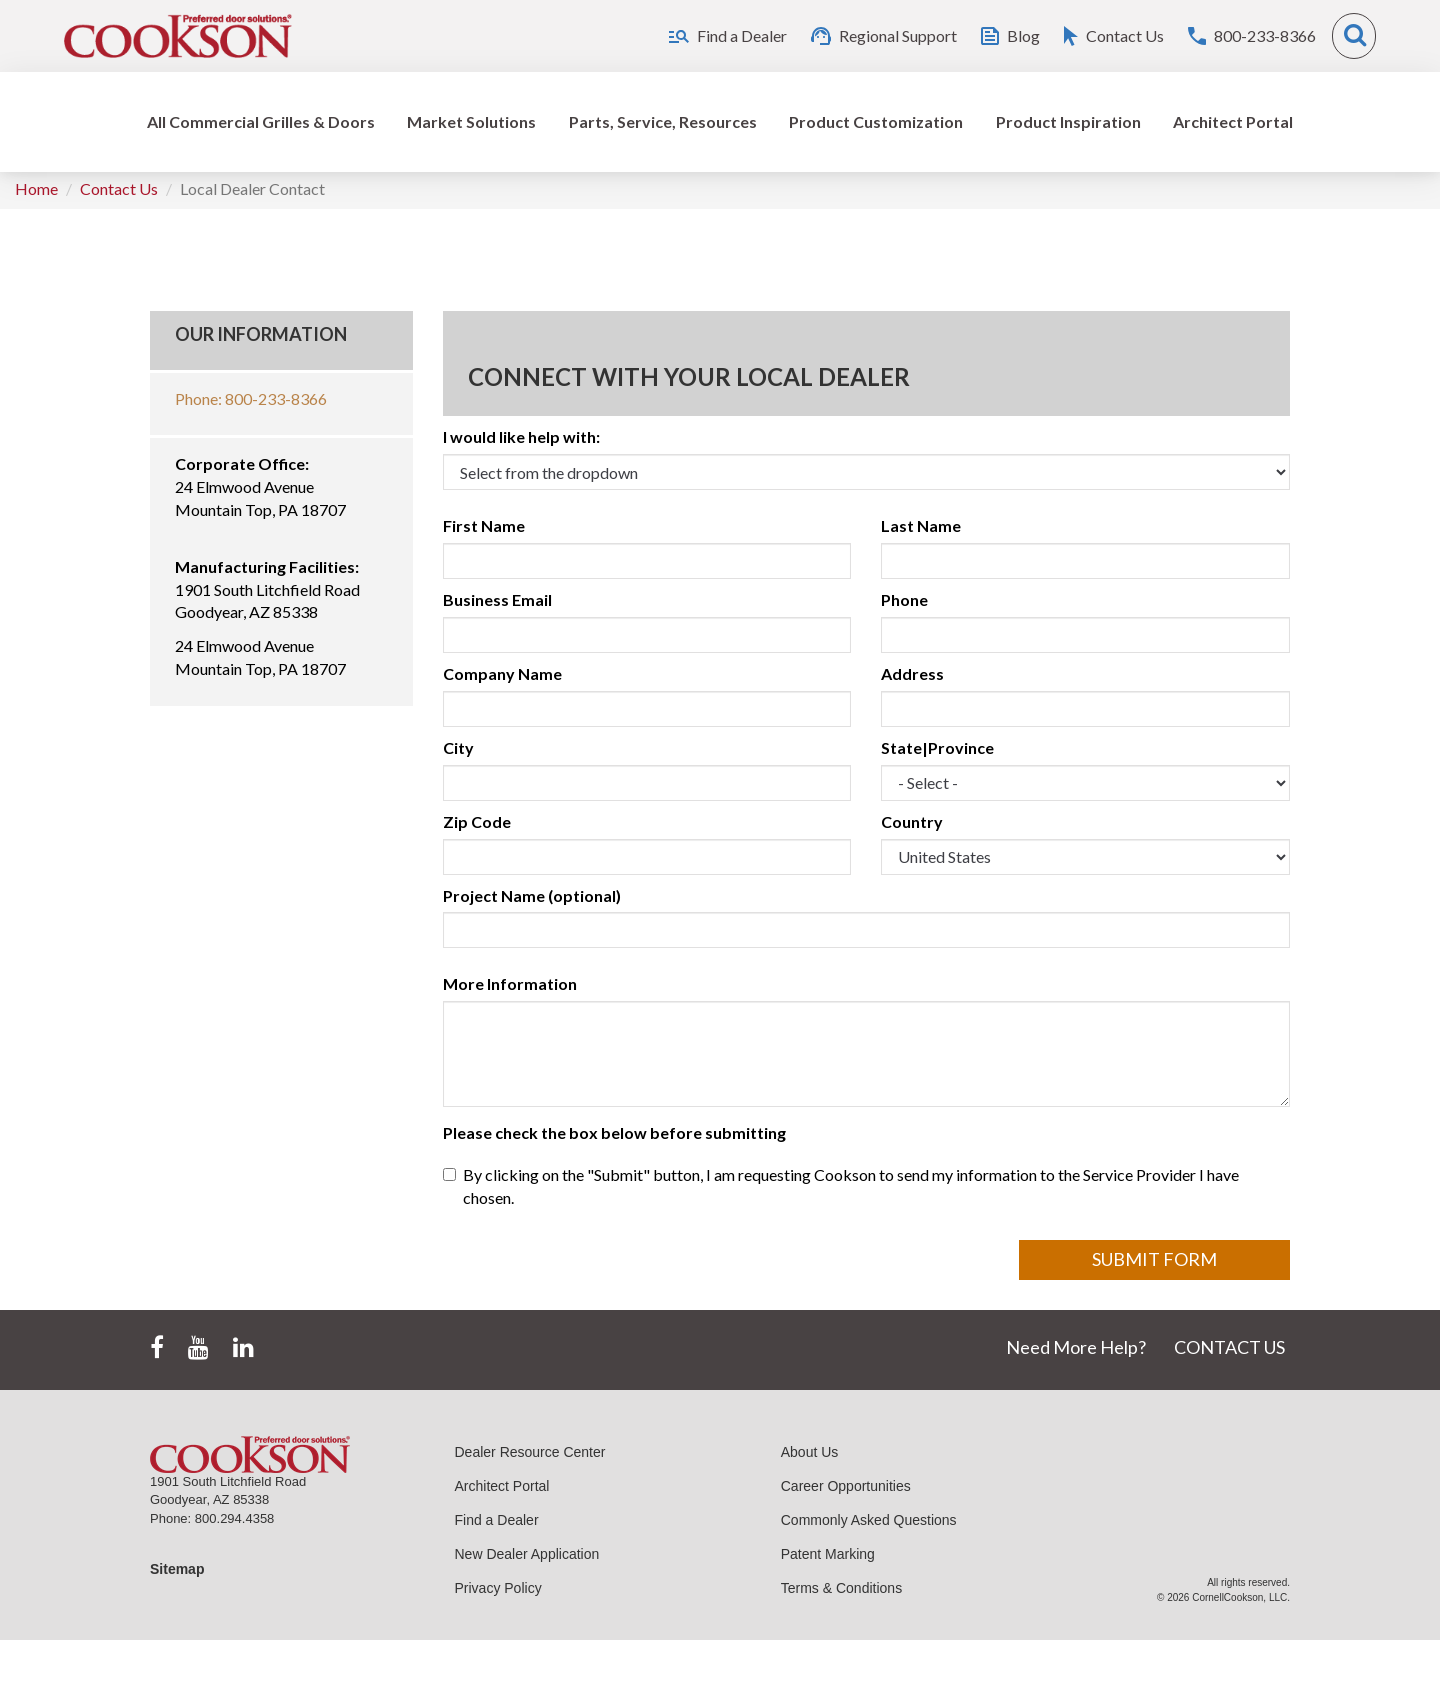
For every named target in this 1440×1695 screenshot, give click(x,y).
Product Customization (876, 121)
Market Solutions (471, 121)
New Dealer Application (527, 1554)
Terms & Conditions (841, 1588)
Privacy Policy (498, 1588)
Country (912, 821)
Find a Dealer (497, 1520)
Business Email (497, 599)
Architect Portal (1233, 121)
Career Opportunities (846, 1486)
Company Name (502, 673)
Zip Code (477, 821)
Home (36, 188)
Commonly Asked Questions (869, 1520)
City (458, 747)
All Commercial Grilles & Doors (261, 121)
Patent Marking (828, 1554)
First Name (484, 525)
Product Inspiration (1068, 121)
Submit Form (1154, 1259)
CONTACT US (1229, 1347)
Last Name (921, 525)
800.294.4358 (235, 1518)
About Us (810, 1452)
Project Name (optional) (532, 895)
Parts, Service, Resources (663, 121)
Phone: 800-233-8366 (251, 398)
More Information (510, 983)
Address (912, 673)
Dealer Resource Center (530, 1452)
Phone (904, 599)
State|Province (937, 747)
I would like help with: (521, 436)
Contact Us (119, 188)
